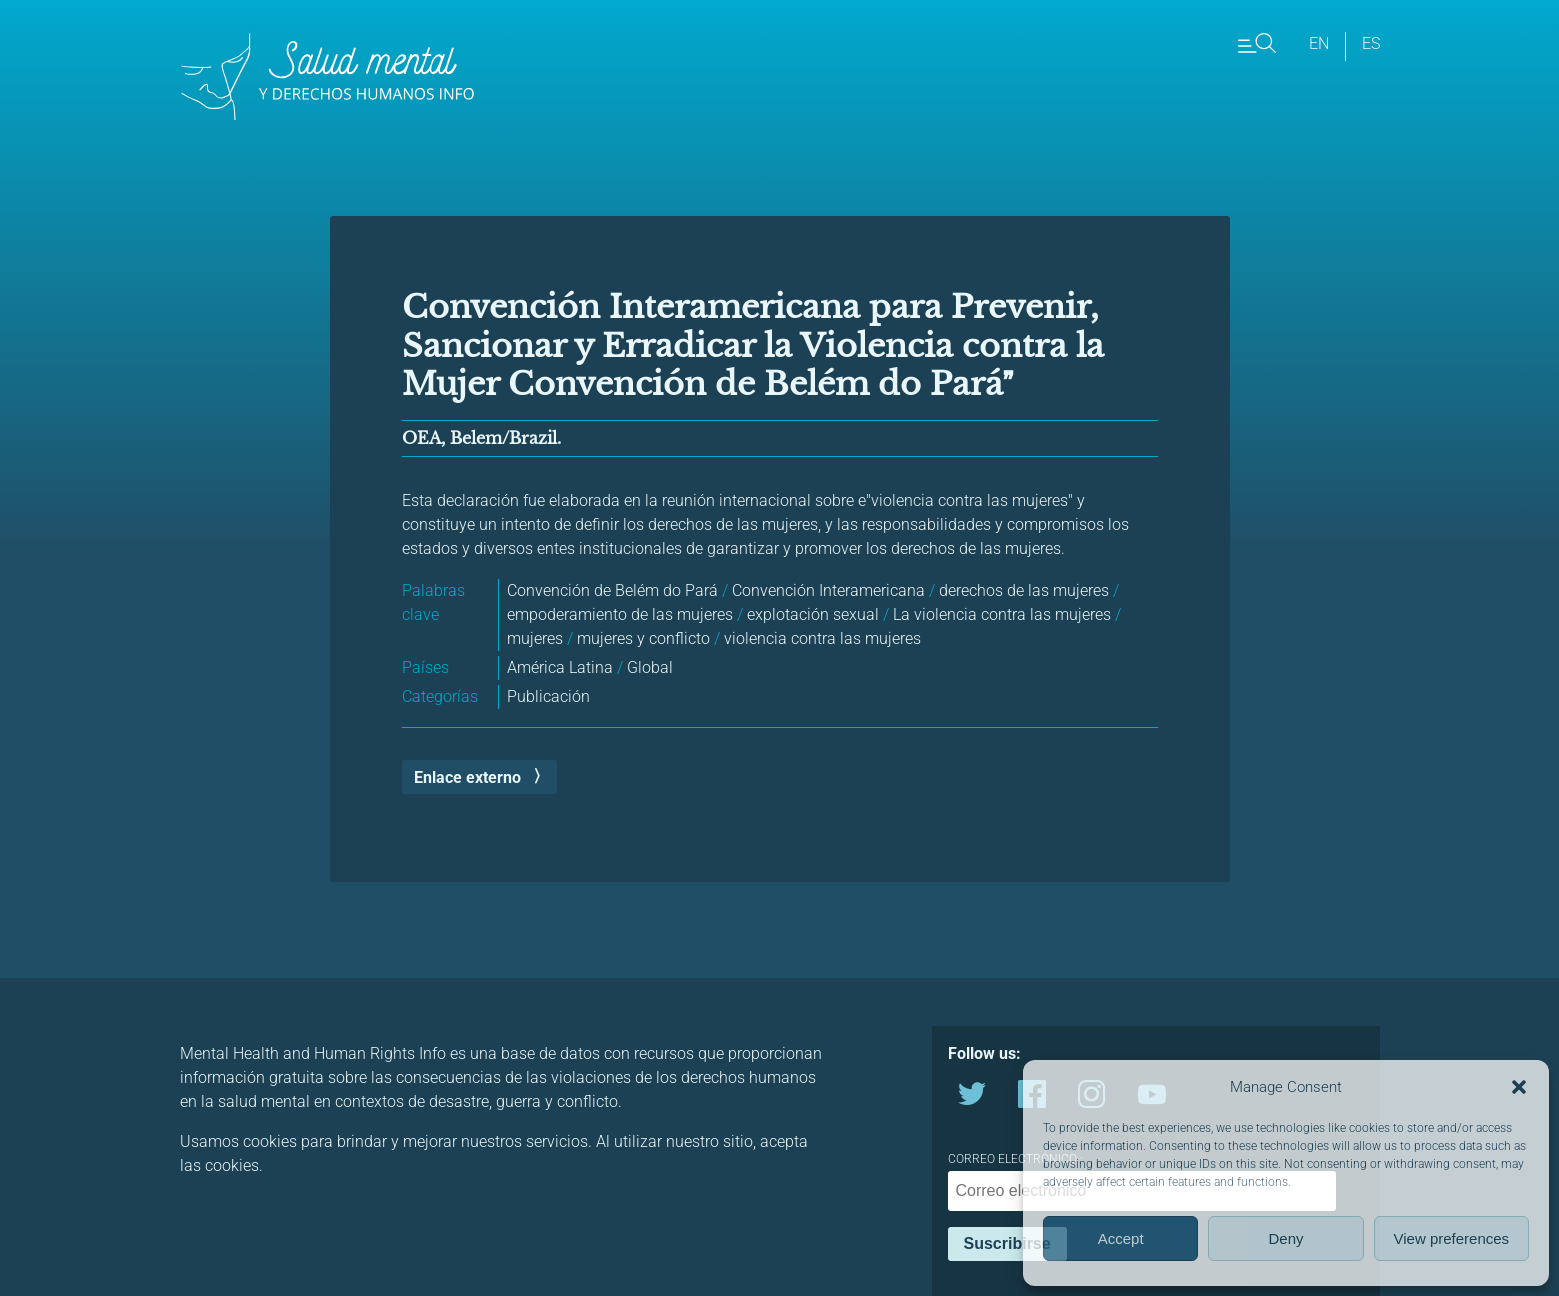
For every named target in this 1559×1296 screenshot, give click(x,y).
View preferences (1452, 1238)
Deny (1285, 1238)
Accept (1121, 1238)
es (1371, 43)
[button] (1519, 1087)
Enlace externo (467, 777)
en (1319, 43)
